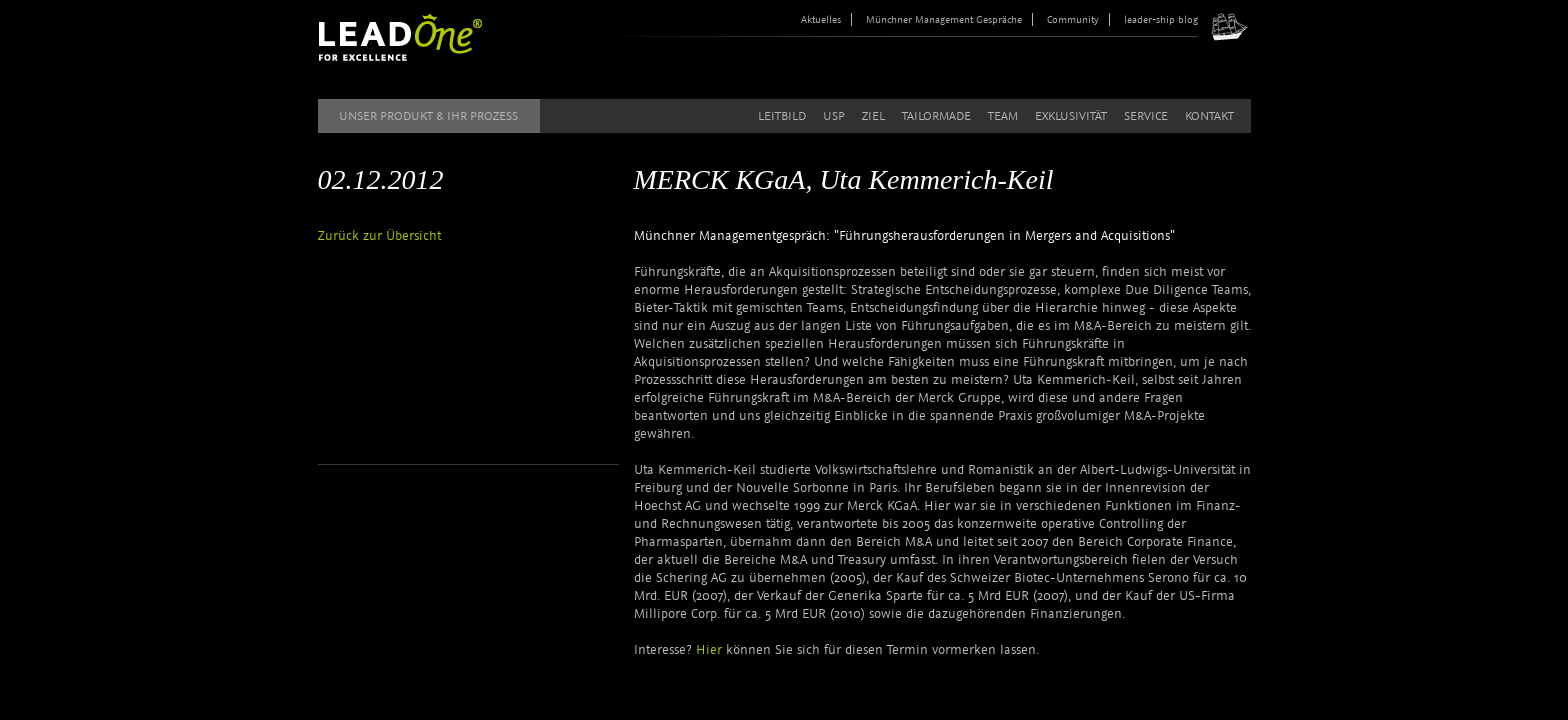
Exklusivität (1071, 116)
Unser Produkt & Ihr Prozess (428, 116)
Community (1073, 19)
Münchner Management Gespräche (944, 19)
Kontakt (1209, 116)
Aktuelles (821, 19)
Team (1003, 116)
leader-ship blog (1161, 19)
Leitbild (782, 116)
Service (1146, 116)
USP (834, 116)
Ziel (873, 116)
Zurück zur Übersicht (379, 235)
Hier (711, 649)
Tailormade (936, 116)
